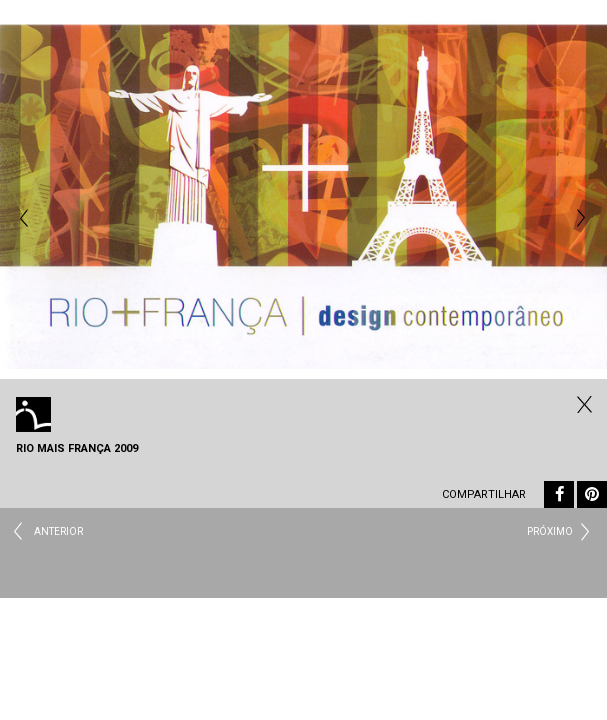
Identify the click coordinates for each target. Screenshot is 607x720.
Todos (582, 404)
